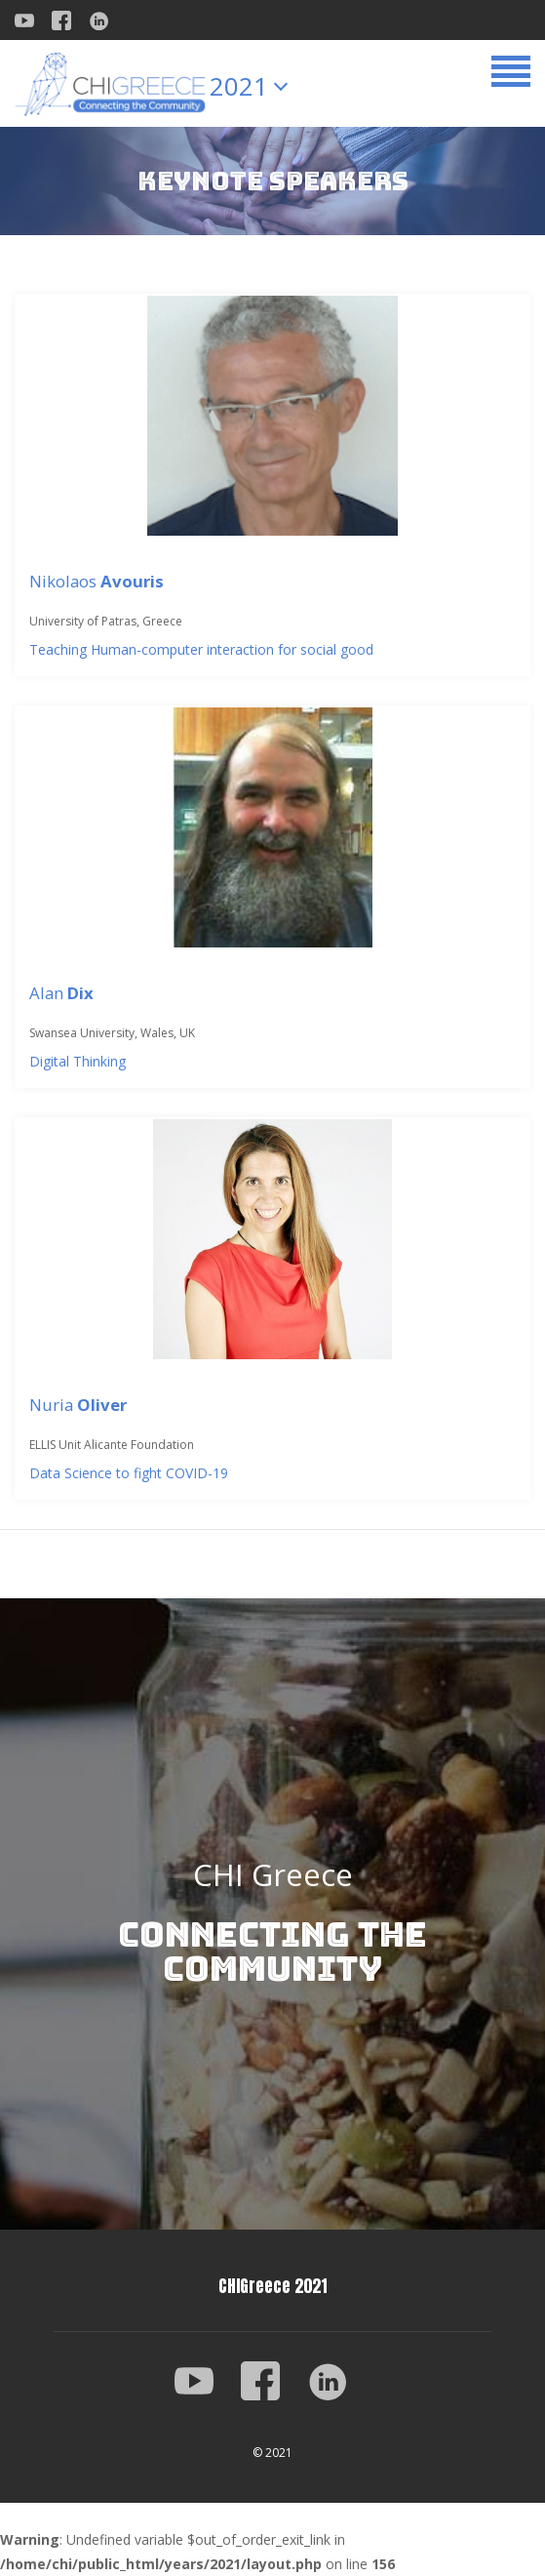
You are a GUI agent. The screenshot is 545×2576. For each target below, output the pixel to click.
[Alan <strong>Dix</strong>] (272, 827)
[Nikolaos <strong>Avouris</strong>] (272, 416)
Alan (61, 993)
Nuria (78, 1404)
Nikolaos (96, 581)
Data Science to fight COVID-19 (128, 1473)
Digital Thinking (77, 1061)
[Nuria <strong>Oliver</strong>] (272, 1239)
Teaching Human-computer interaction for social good (201, 649)
